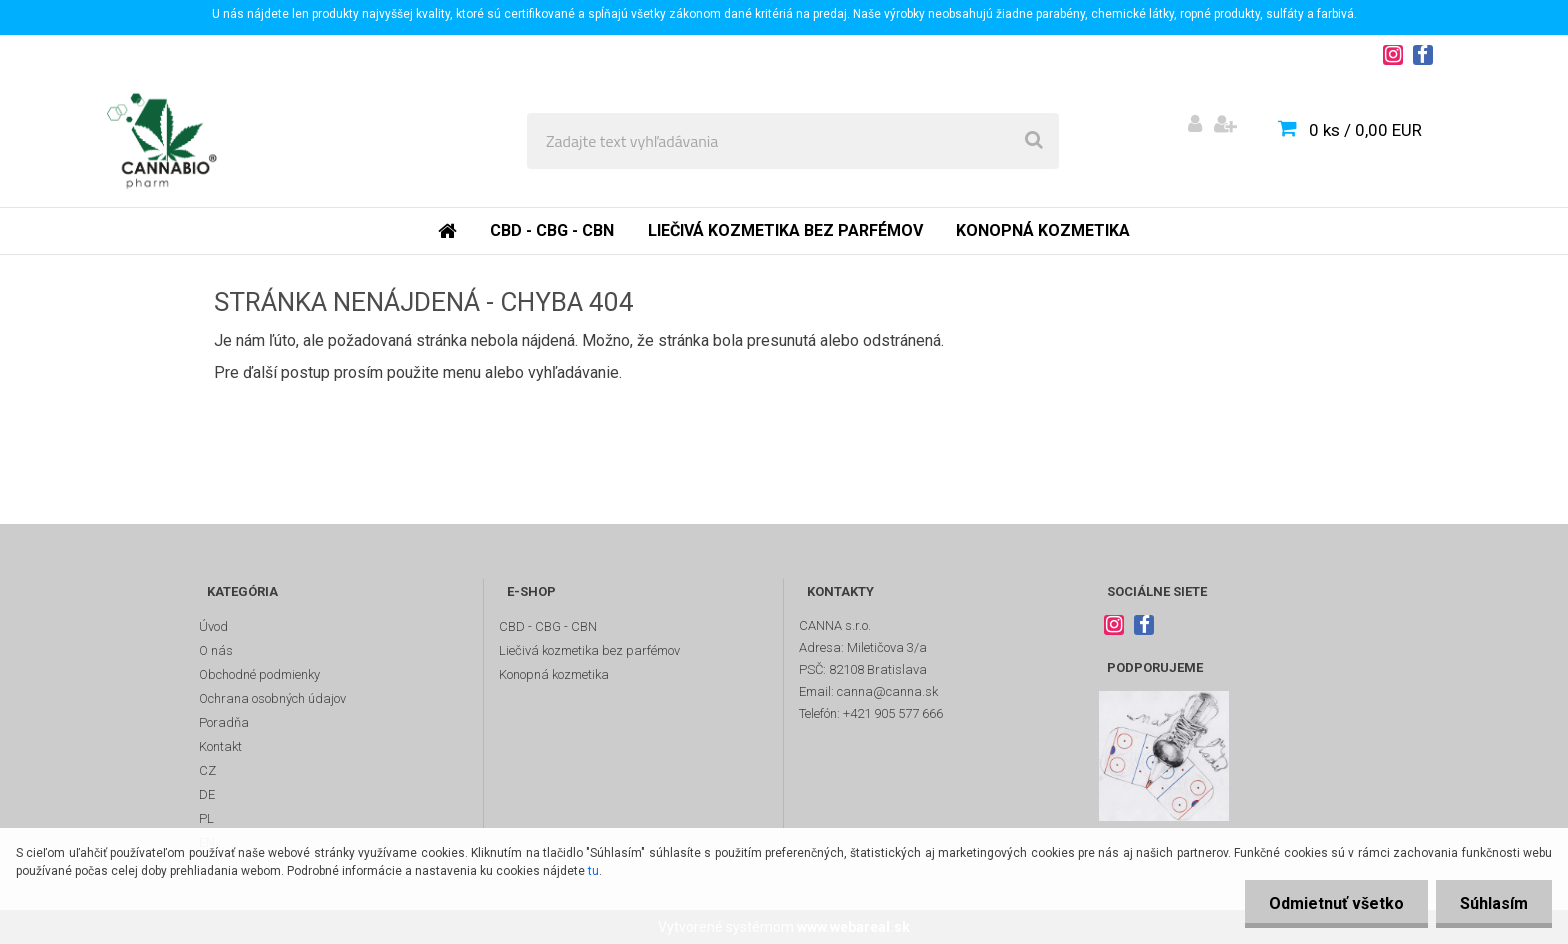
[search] (1034, 141)
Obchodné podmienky (259, 674)
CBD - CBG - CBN (552, 230)
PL (206, 818)
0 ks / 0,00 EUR (1365, 130)
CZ (207, 770)
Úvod (213, 626)
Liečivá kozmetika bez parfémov (785, 230)
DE (207, 794)
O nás (216, 650)
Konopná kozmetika (1043, 230)
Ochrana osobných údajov (272, 698)
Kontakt (220, 746)
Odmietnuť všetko (1333, 903)
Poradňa (224, 722)
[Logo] (161, 141)
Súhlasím (1493, 903)
